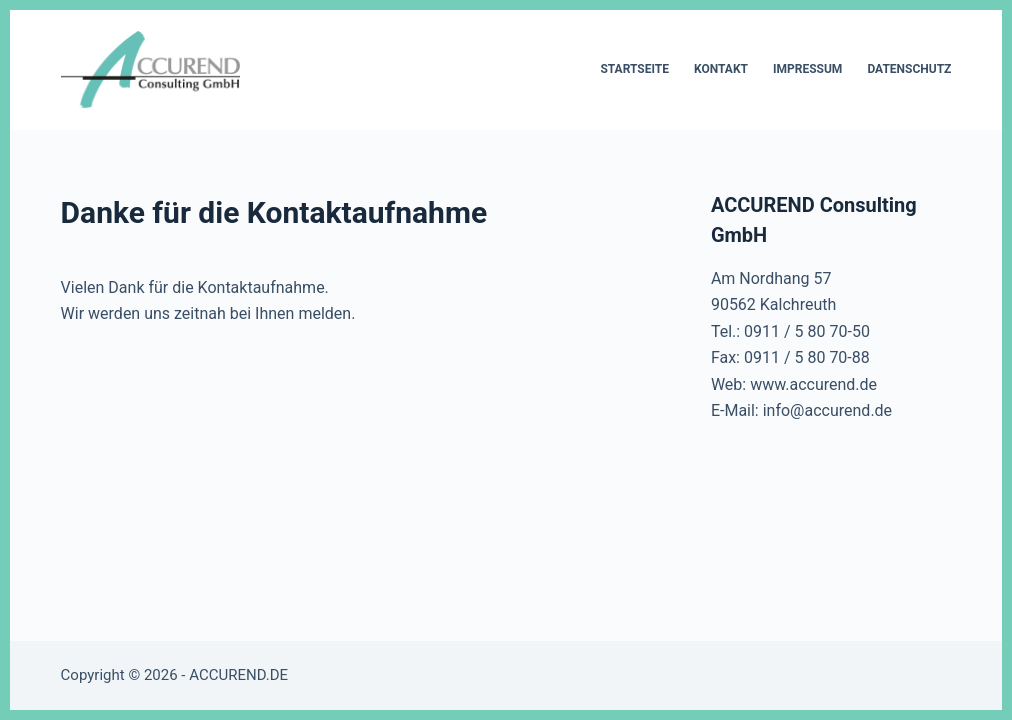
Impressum (807, 69)
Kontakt (721, 69)
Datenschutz (909, 69)
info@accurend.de (827, 410)
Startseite (634, 69)
